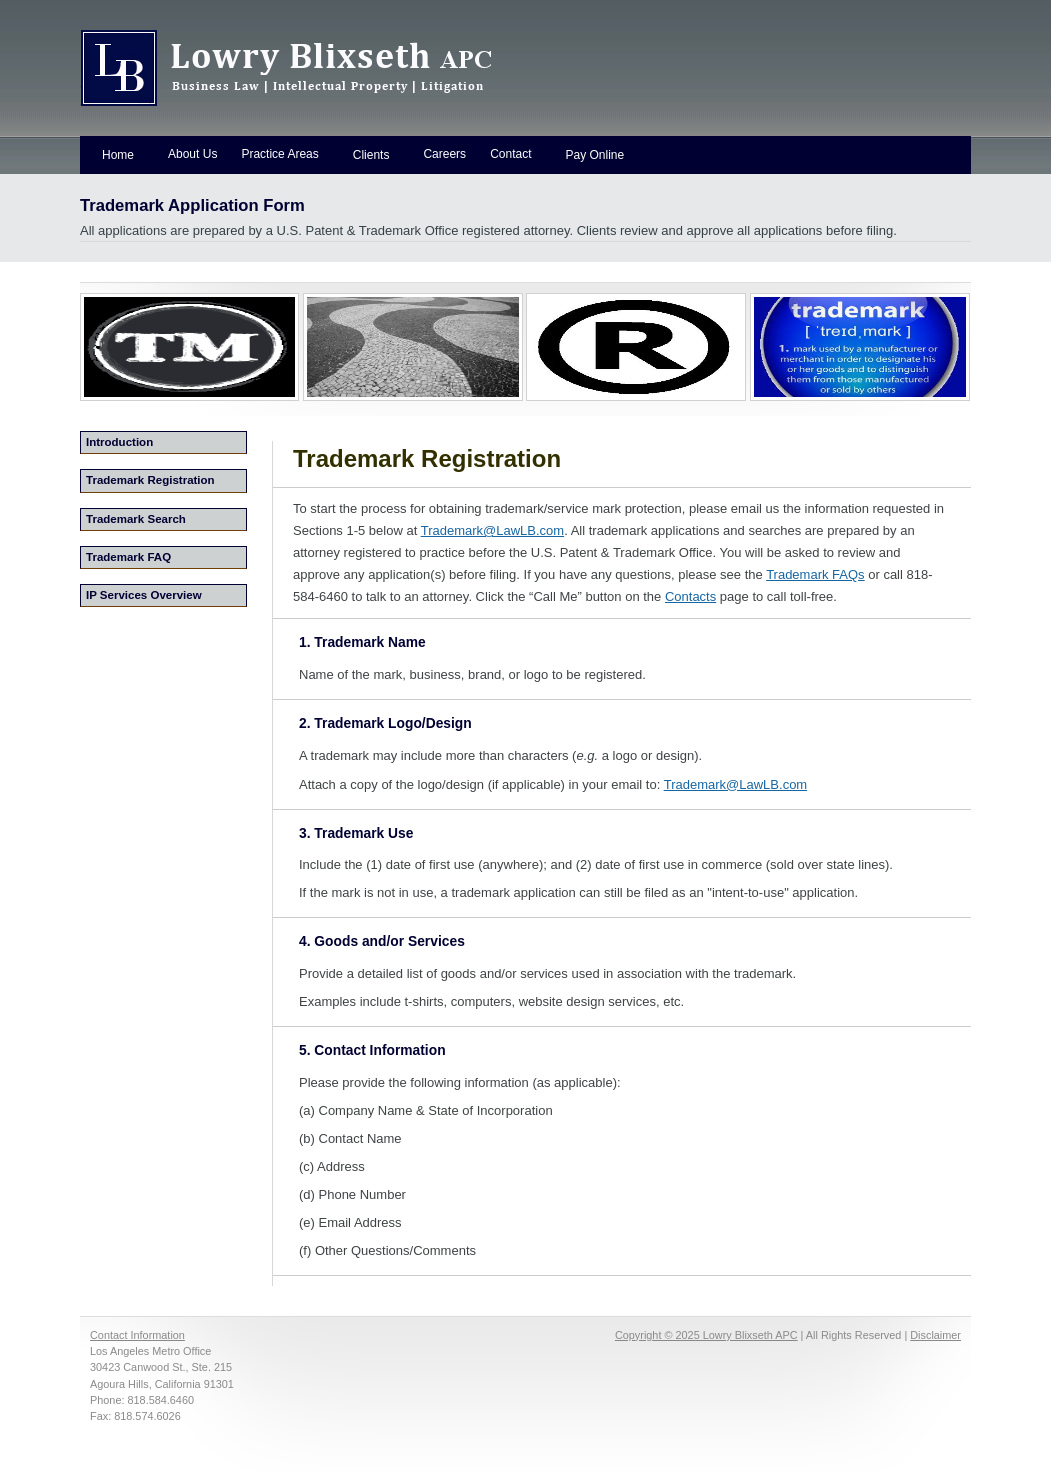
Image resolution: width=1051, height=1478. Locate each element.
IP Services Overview (144, 595)
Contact (510, 154)
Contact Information (137, 1335)
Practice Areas (279, 154)
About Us (192, 154)
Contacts (690, 596)
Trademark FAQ (128, 557)
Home (118, 155)
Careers (444, 154)
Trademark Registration (150, 480)
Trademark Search (136, 519)
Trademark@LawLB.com (492, 530)
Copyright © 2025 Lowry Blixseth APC (706, 1335)
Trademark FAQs (815, 574)
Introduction (119, 442)
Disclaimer (935, 1335)
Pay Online (594, 155)
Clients (371, 155)
